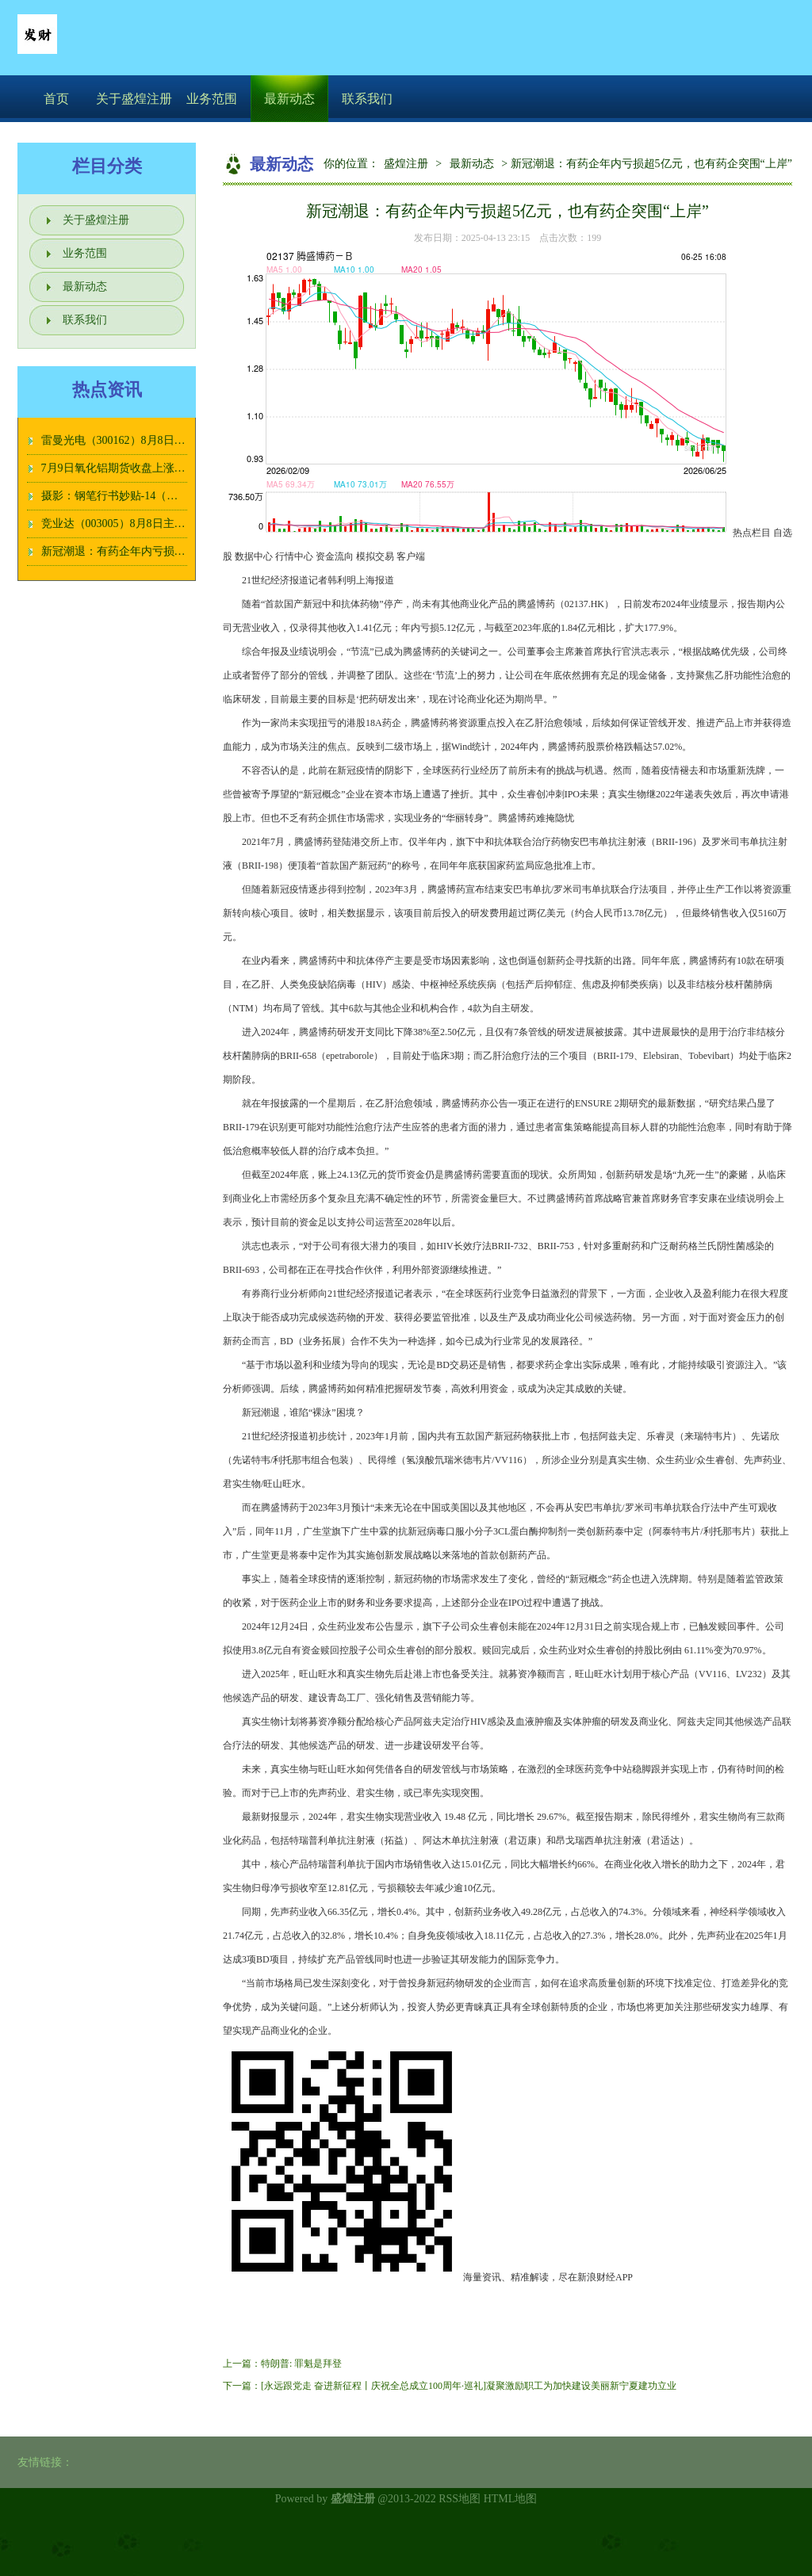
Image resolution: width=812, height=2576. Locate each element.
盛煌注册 (406, 164)
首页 (56, 98)
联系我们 (367, 98)
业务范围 (211, 98)
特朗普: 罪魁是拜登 (301, 2363)
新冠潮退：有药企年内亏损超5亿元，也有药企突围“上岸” (182, 551)
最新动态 (289, 98)
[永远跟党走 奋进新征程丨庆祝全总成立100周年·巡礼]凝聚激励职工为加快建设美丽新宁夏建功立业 (468, 2385)
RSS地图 (460, 2499)
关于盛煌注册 (134, 98)
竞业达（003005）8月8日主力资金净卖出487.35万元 (167, 523)
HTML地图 (511, 2499)
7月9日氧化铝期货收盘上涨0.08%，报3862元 (150, 468)
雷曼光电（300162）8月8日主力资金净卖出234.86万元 (173, 440)
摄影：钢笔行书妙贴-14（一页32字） (132, 496)
